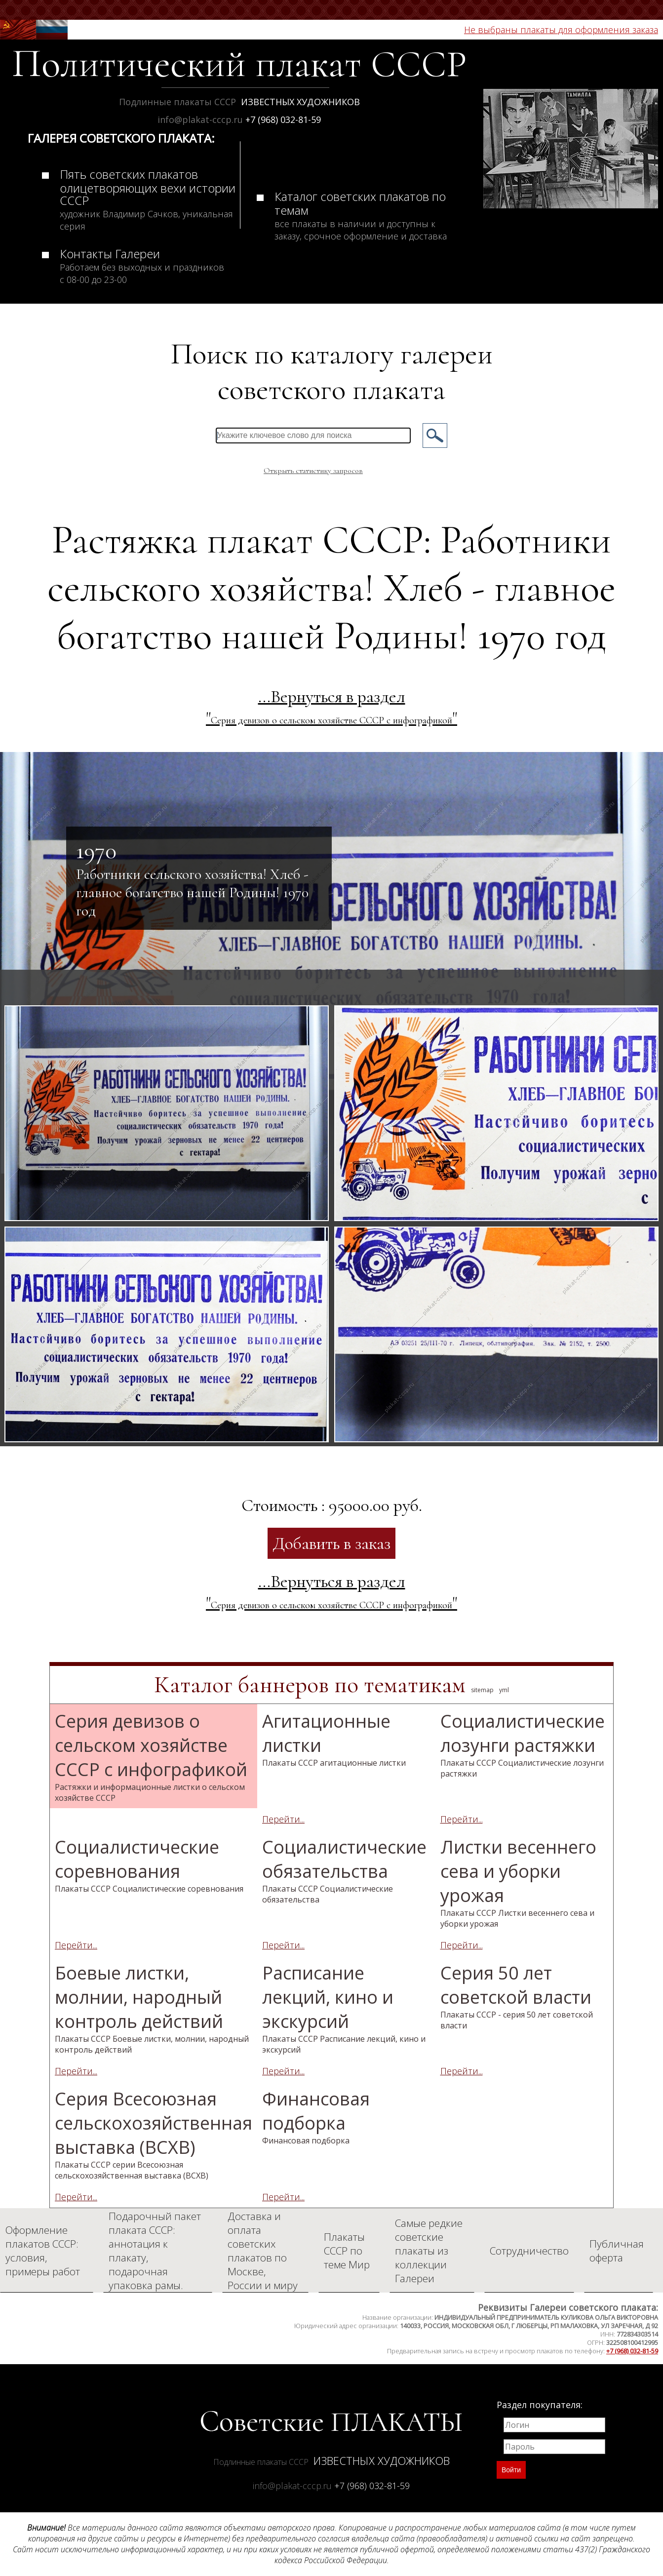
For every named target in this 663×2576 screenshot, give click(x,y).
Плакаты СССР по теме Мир (347, 2250)
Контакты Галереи (142, 265)
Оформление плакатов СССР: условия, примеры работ (42, 2250)
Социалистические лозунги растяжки (522, 1744)
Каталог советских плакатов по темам (360, 215)
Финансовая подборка (316, 2116)
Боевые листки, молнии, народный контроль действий (152, 2008)
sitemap (482, 1690)
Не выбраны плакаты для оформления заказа (561, 30)
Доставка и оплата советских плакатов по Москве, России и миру (263, 2250)
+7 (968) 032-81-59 (283, 119)
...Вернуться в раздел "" (331, 707)
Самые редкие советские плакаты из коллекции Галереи (429, 2250)
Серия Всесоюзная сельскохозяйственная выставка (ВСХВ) (153, 2134)
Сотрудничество (529, 2251)
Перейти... (283, 1819)
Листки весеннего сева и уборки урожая (518, 1882)
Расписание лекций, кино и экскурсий (344, 2008)
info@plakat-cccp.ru (201, 119)
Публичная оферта (616, 2250)
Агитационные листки (334, 1738)
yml (504, 1690)
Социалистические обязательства (344, 1870)
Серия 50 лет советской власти (516, 1996)
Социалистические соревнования (149, 1864)
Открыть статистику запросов (313, 471)
